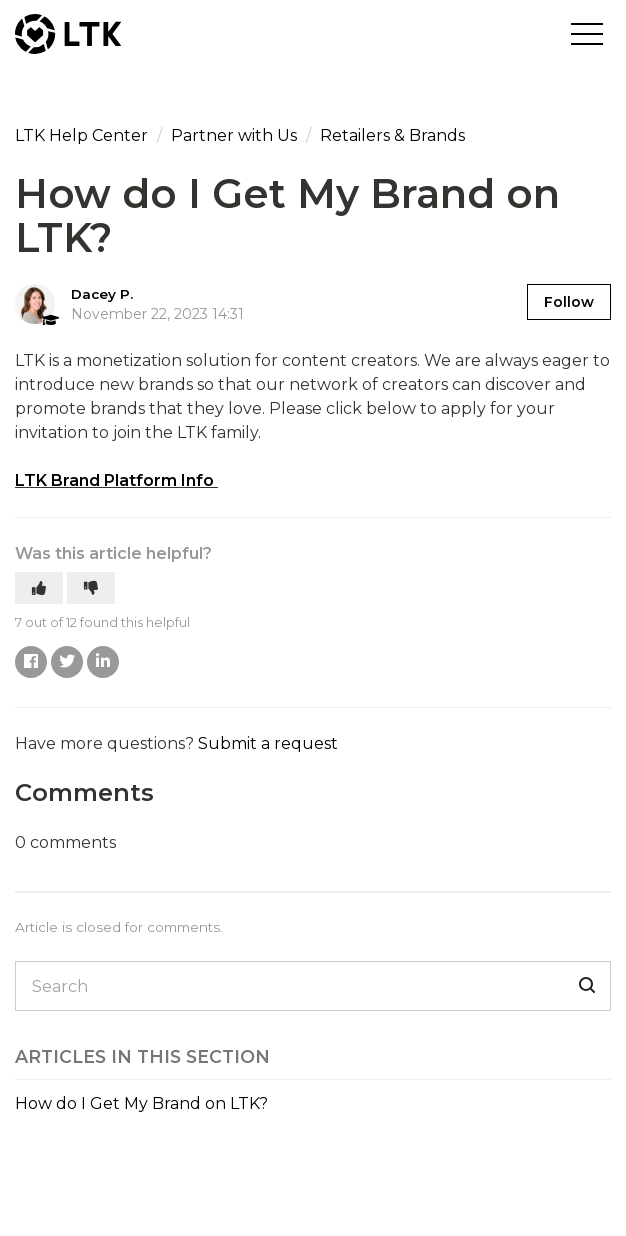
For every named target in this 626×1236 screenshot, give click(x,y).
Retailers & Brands (392, 135)
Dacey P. (102, 294)
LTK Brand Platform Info (114, 480)
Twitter (67, 662)
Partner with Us (234, 135)
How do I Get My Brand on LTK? (141, 1103)
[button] (587, 34)
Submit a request (268, 743)
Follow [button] (569, 302)
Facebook (31, 662)
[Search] (313, 986)
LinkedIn (103, 662)
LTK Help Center (81, 135)
